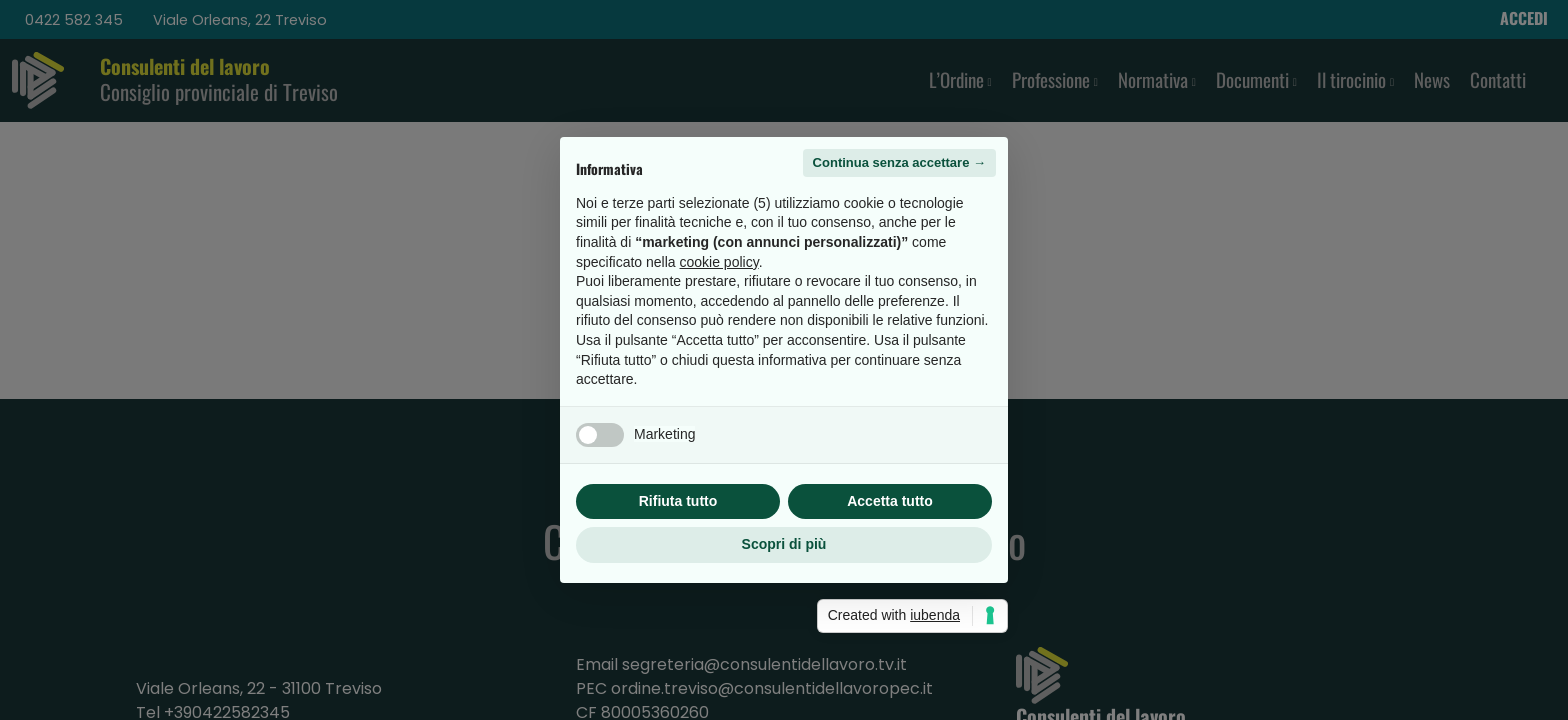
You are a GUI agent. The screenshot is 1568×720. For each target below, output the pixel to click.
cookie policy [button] (719, 262)
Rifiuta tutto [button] (678, 501)
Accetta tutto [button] (890, 501)
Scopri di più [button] (784, 544)
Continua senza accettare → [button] (899, 162)
